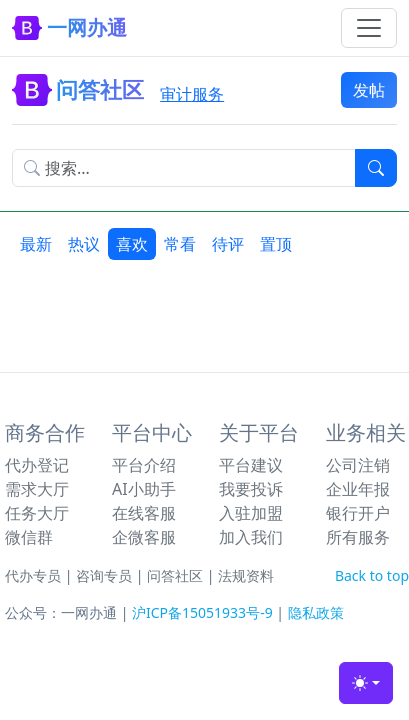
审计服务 (192, 94)
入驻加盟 (251, 513)
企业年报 (358, 489)
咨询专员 (104, 575)
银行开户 (358, 513)
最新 (36, 244)
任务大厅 (37, 513)
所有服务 (358, 537)
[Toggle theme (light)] (366, 683)
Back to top (372, 575)
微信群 (29, 537)
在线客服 (144, 513)
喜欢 (132, 244)
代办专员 (33, 575)
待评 (228, 244)
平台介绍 (144, 465)
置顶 (276, 244)
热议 (84, 244)
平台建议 (251, 465)
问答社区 (175, 575)
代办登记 (37, 465)
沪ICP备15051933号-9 (202, 612)
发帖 (369, 90)
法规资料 (246, 575)
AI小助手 (144, 489)
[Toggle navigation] (369, 28)
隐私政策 (316, 612)
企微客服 (144, 537)
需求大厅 (37, 489)
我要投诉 (251, 489)
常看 (180, 244)
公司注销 (358, 465)
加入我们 (251, 537)
